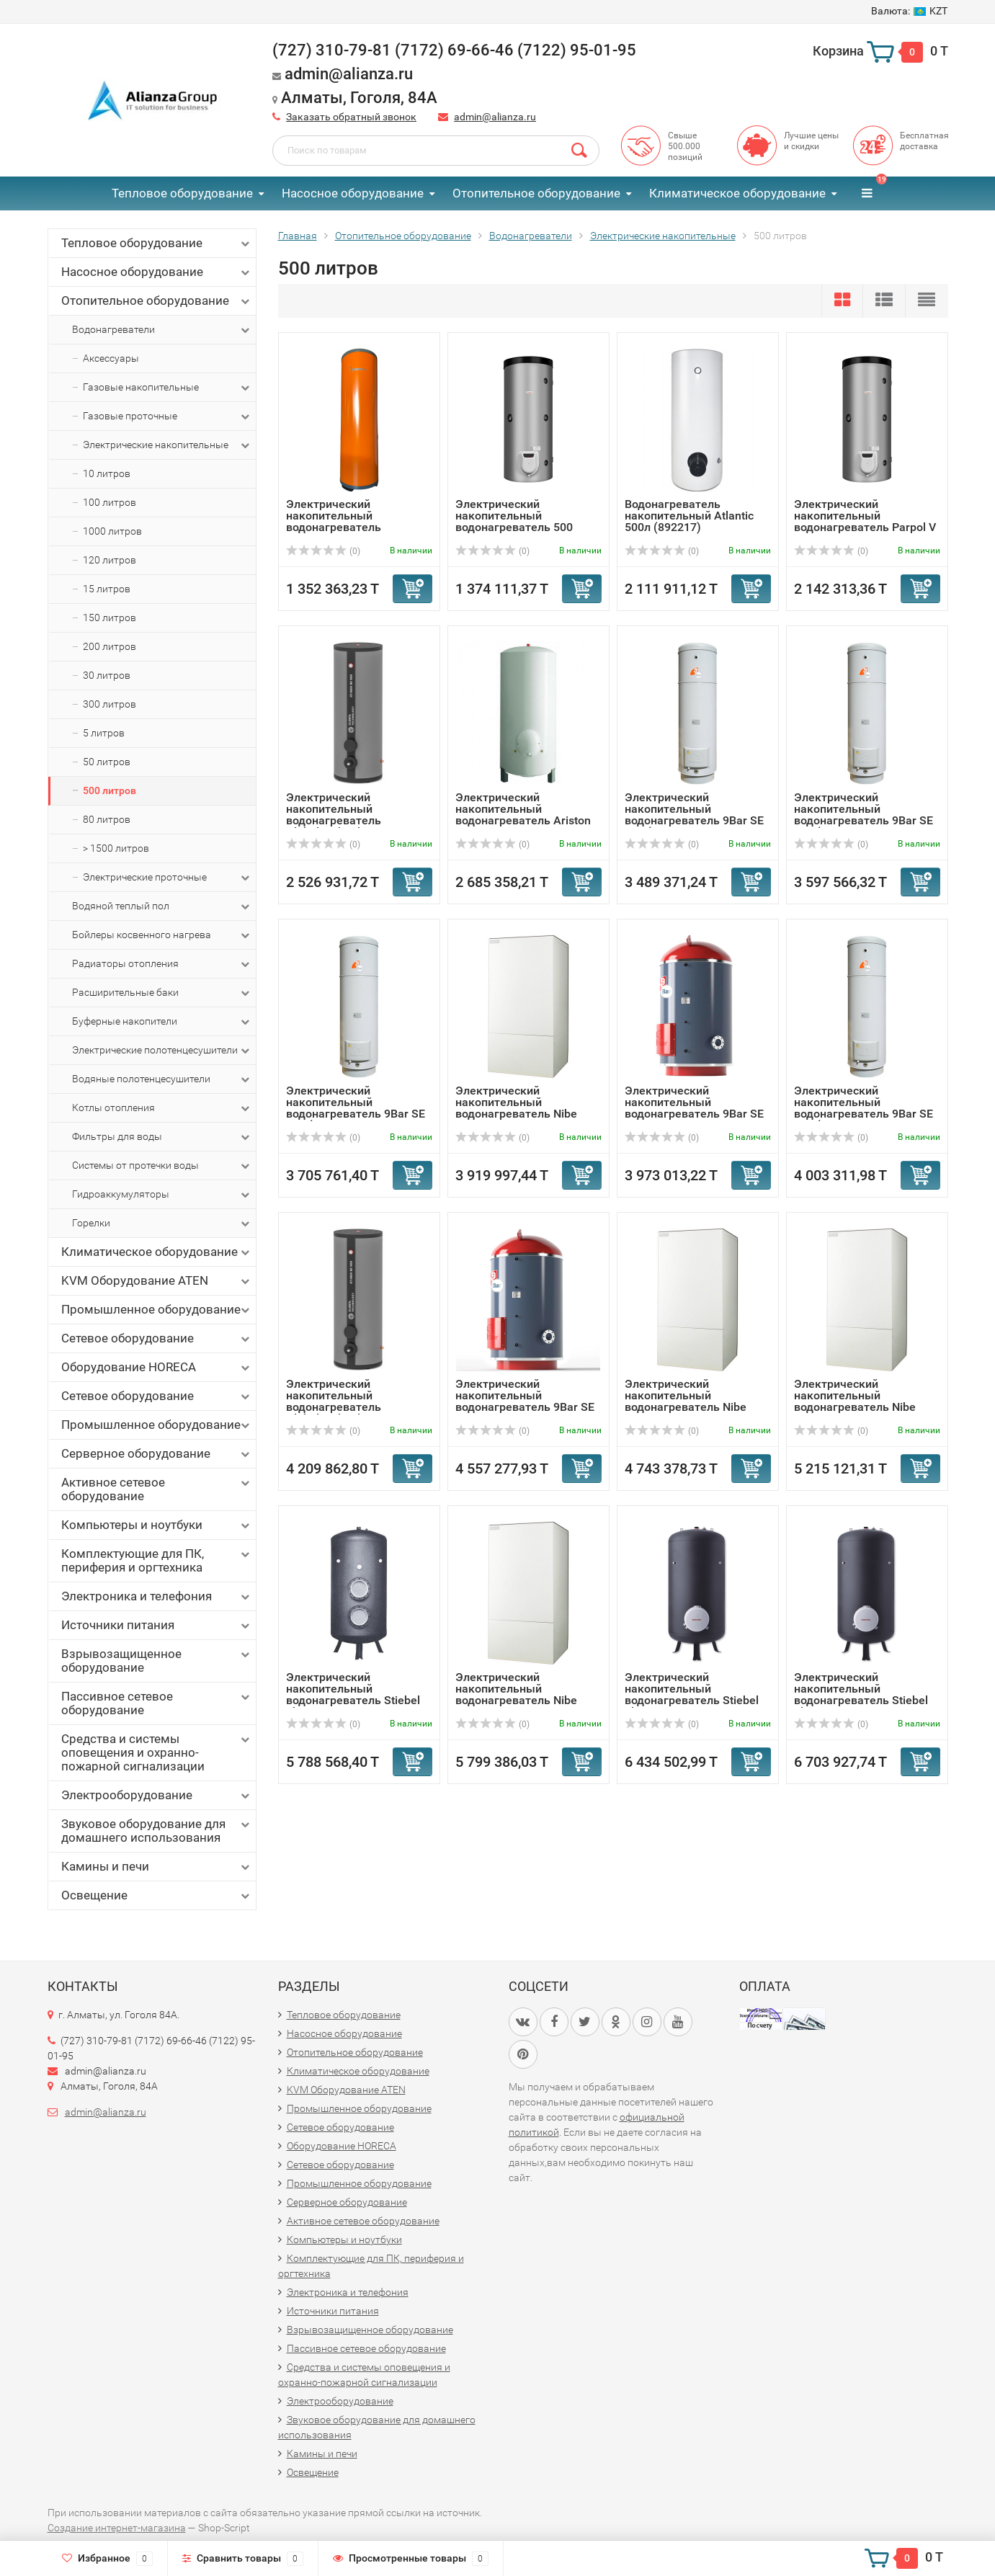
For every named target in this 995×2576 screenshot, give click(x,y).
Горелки (162, 1223)
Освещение (156, 1895)
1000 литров (112, 531)
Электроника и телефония (156, 1596)
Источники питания (156, 1625)
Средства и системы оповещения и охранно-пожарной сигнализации (156, 1752)
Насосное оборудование (353, 193)
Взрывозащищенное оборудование (156, 1660)
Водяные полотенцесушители (162, 1079)
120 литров (109, 560)
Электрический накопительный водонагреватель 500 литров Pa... (514, 521)
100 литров (109, 502)
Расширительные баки (162, 993)
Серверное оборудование (156, 1453)
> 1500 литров (116, 848)
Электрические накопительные (167, 445)
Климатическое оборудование (737, 193)
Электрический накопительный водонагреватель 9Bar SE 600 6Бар (694, 1108)
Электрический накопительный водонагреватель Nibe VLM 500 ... (516, 1108)
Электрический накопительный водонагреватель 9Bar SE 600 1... (524, 1401)
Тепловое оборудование (182, 193)
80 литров (106, 819)
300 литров (109, 704)
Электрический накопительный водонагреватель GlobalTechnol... (333, 814)
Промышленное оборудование (156, 1309)
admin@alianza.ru (495, 116)
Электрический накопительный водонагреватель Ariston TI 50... (523, 814)
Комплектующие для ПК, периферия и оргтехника (156, 1560)
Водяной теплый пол (162, 906)
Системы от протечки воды (162, 1166)
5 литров (104, 733)
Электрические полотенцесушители (162, 1050)
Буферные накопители (162, 1022)
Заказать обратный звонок (351, 116)
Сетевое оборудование (156, 1338)
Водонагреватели (162, 330)
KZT (909, 11)
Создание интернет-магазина (117, 2527)
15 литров (106, 588)
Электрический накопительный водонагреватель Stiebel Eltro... (353, 1694)
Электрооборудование (156, 1795)
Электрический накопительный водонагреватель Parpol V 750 (865, 521)
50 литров (106, 761)
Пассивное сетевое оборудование (156, 1703)
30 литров (106, 675)
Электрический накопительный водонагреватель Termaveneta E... (333, 521)
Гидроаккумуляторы (162, 1194)
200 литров (109, 646)
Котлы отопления (162, 1108)
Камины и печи (156, 1866)
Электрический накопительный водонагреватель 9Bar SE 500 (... (694, 814)
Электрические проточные (167, 877)
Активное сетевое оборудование (156, 1489)
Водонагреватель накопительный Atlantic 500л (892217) (689, 515)
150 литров (109, 617)
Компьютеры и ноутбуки (156, 1525)
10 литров (106, 473)
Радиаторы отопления (162, 964)
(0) (323, 551)
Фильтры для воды (162, 1137)
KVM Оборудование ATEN (156, 1280)
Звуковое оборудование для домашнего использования (156, 1831)
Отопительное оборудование (536, 193)
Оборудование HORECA (156, 1367)
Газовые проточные (167, 416)
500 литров (109, 790)
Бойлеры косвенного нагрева (162, 935)
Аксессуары (111, 358)
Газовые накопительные (167, 387)
